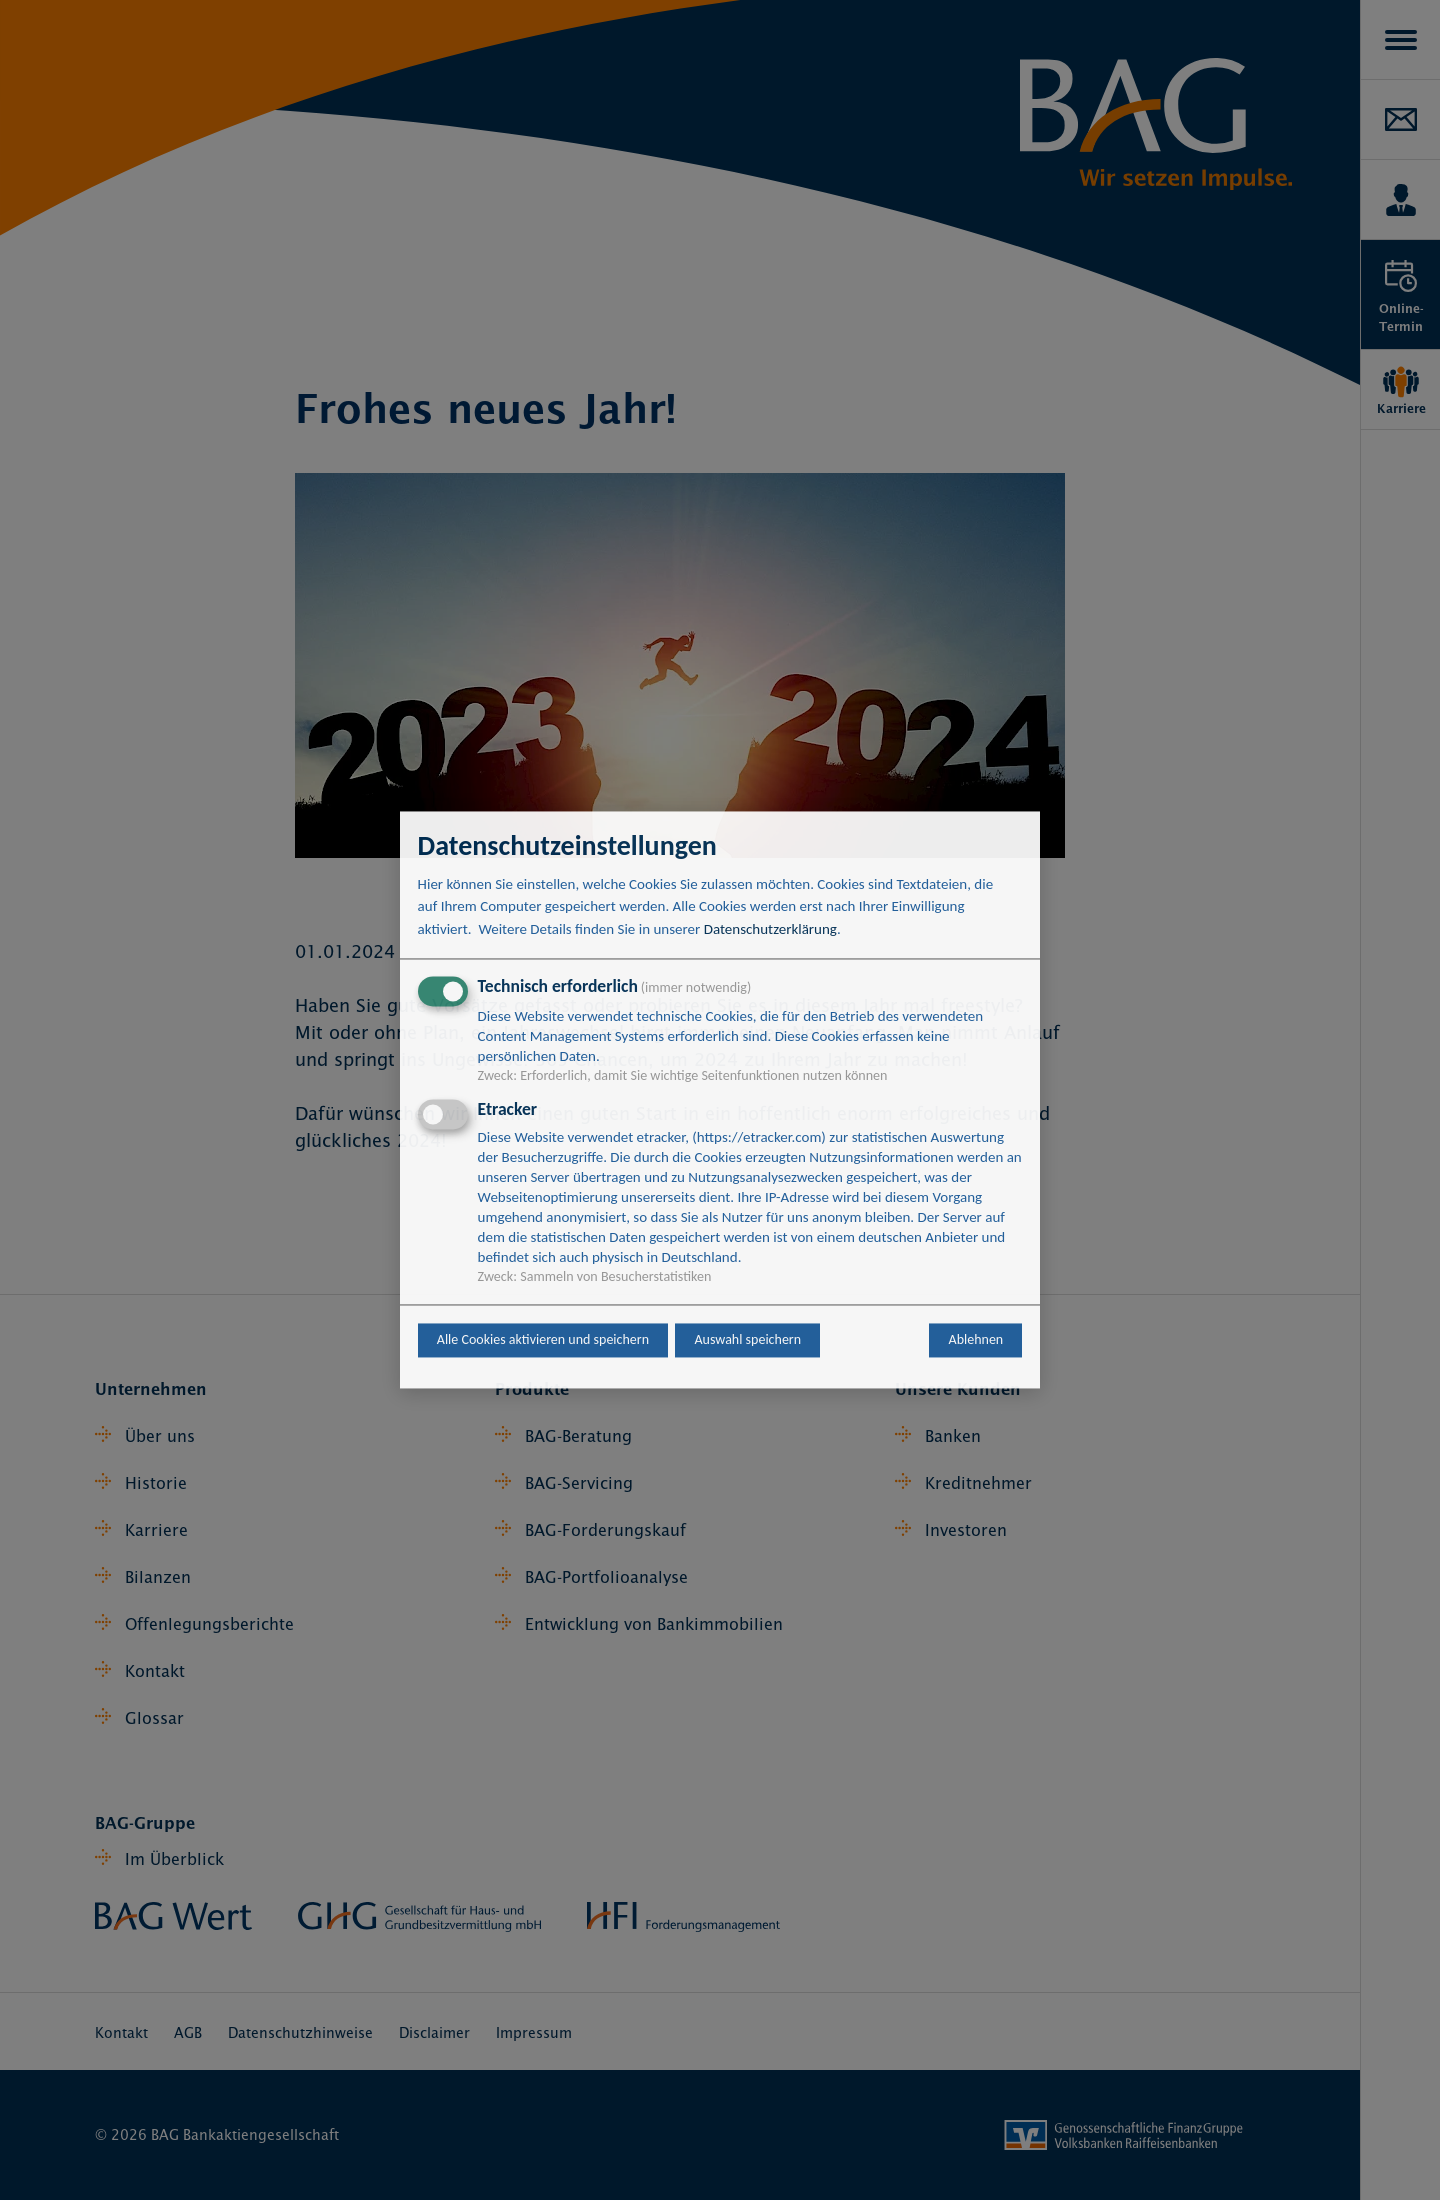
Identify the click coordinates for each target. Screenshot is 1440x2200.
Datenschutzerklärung (770, 929)
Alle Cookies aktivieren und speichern (543, 1340)
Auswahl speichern (747, 1340)
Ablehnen (976, 1340)
